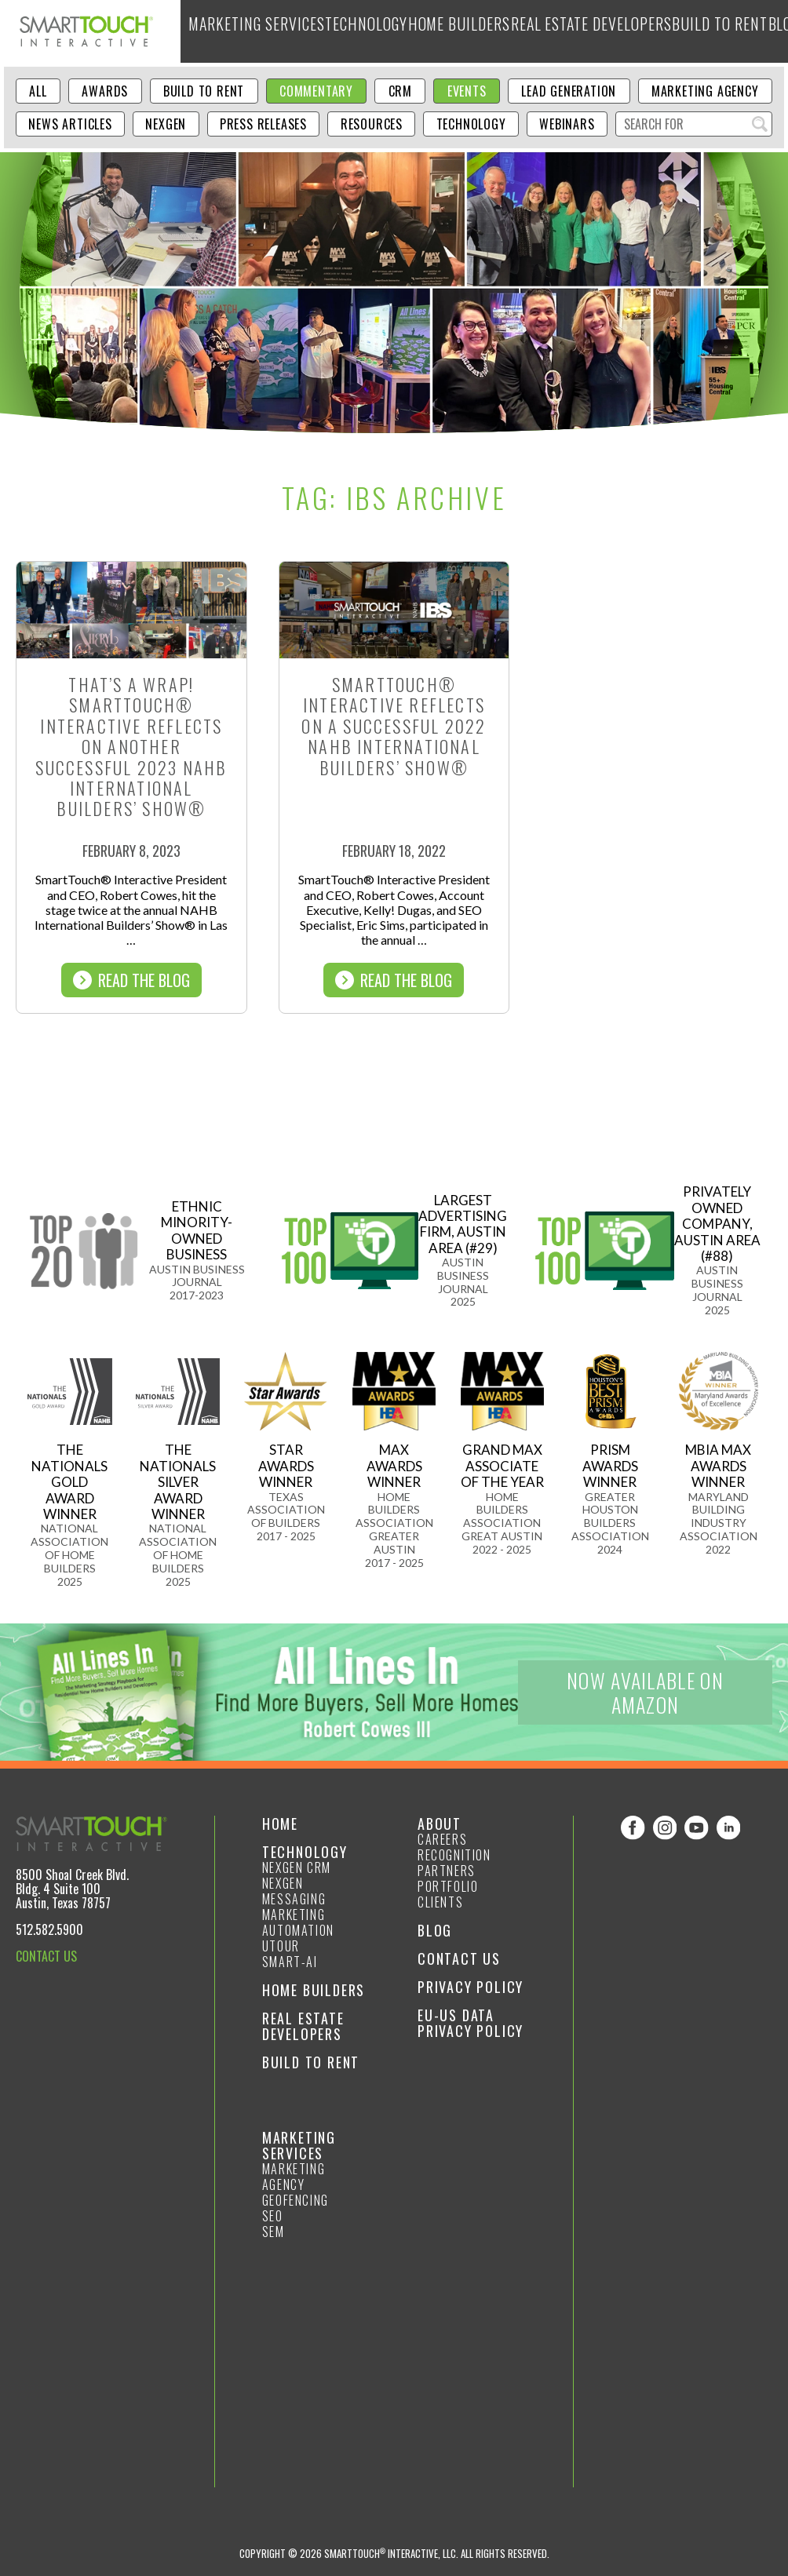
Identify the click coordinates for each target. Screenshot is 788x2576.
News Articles (69, 124)
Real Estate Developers (517, 31)
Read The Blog (131, 980)
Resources (372, 124)
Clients (440, 1902)
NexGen (165, 124)
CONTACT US (46, 1956)
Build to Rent (621, 31)
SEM (273, 2231)
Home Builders (411, 31)
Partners (447, 1870)
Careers (442, 1839)
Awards (105, 91)
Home (280, 1823)
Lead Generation (568, 91)
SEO (272, 2215)
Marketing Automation (298, 1922)
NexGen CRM (296, 1867)
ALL (37, 91)
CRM (400, 91)
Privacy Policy (471, 1987)
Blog (679, 31)
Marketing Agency (705, 91)
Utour (281, 1946)
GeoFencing (295, 2200)
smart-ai (290, 1961)
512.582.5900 (49, 1929)
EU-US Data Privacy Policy (471, 2023)
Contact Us (459, 1958)
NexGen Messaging (294, 1891)
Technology (334, 31)
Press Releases (263, 124)
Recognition (454, 1854)
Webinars (566, 124)
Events (467, 91)
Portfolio (448, 1886)
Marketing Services (243, 31)
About (719, 31)
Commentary (316, 91)
